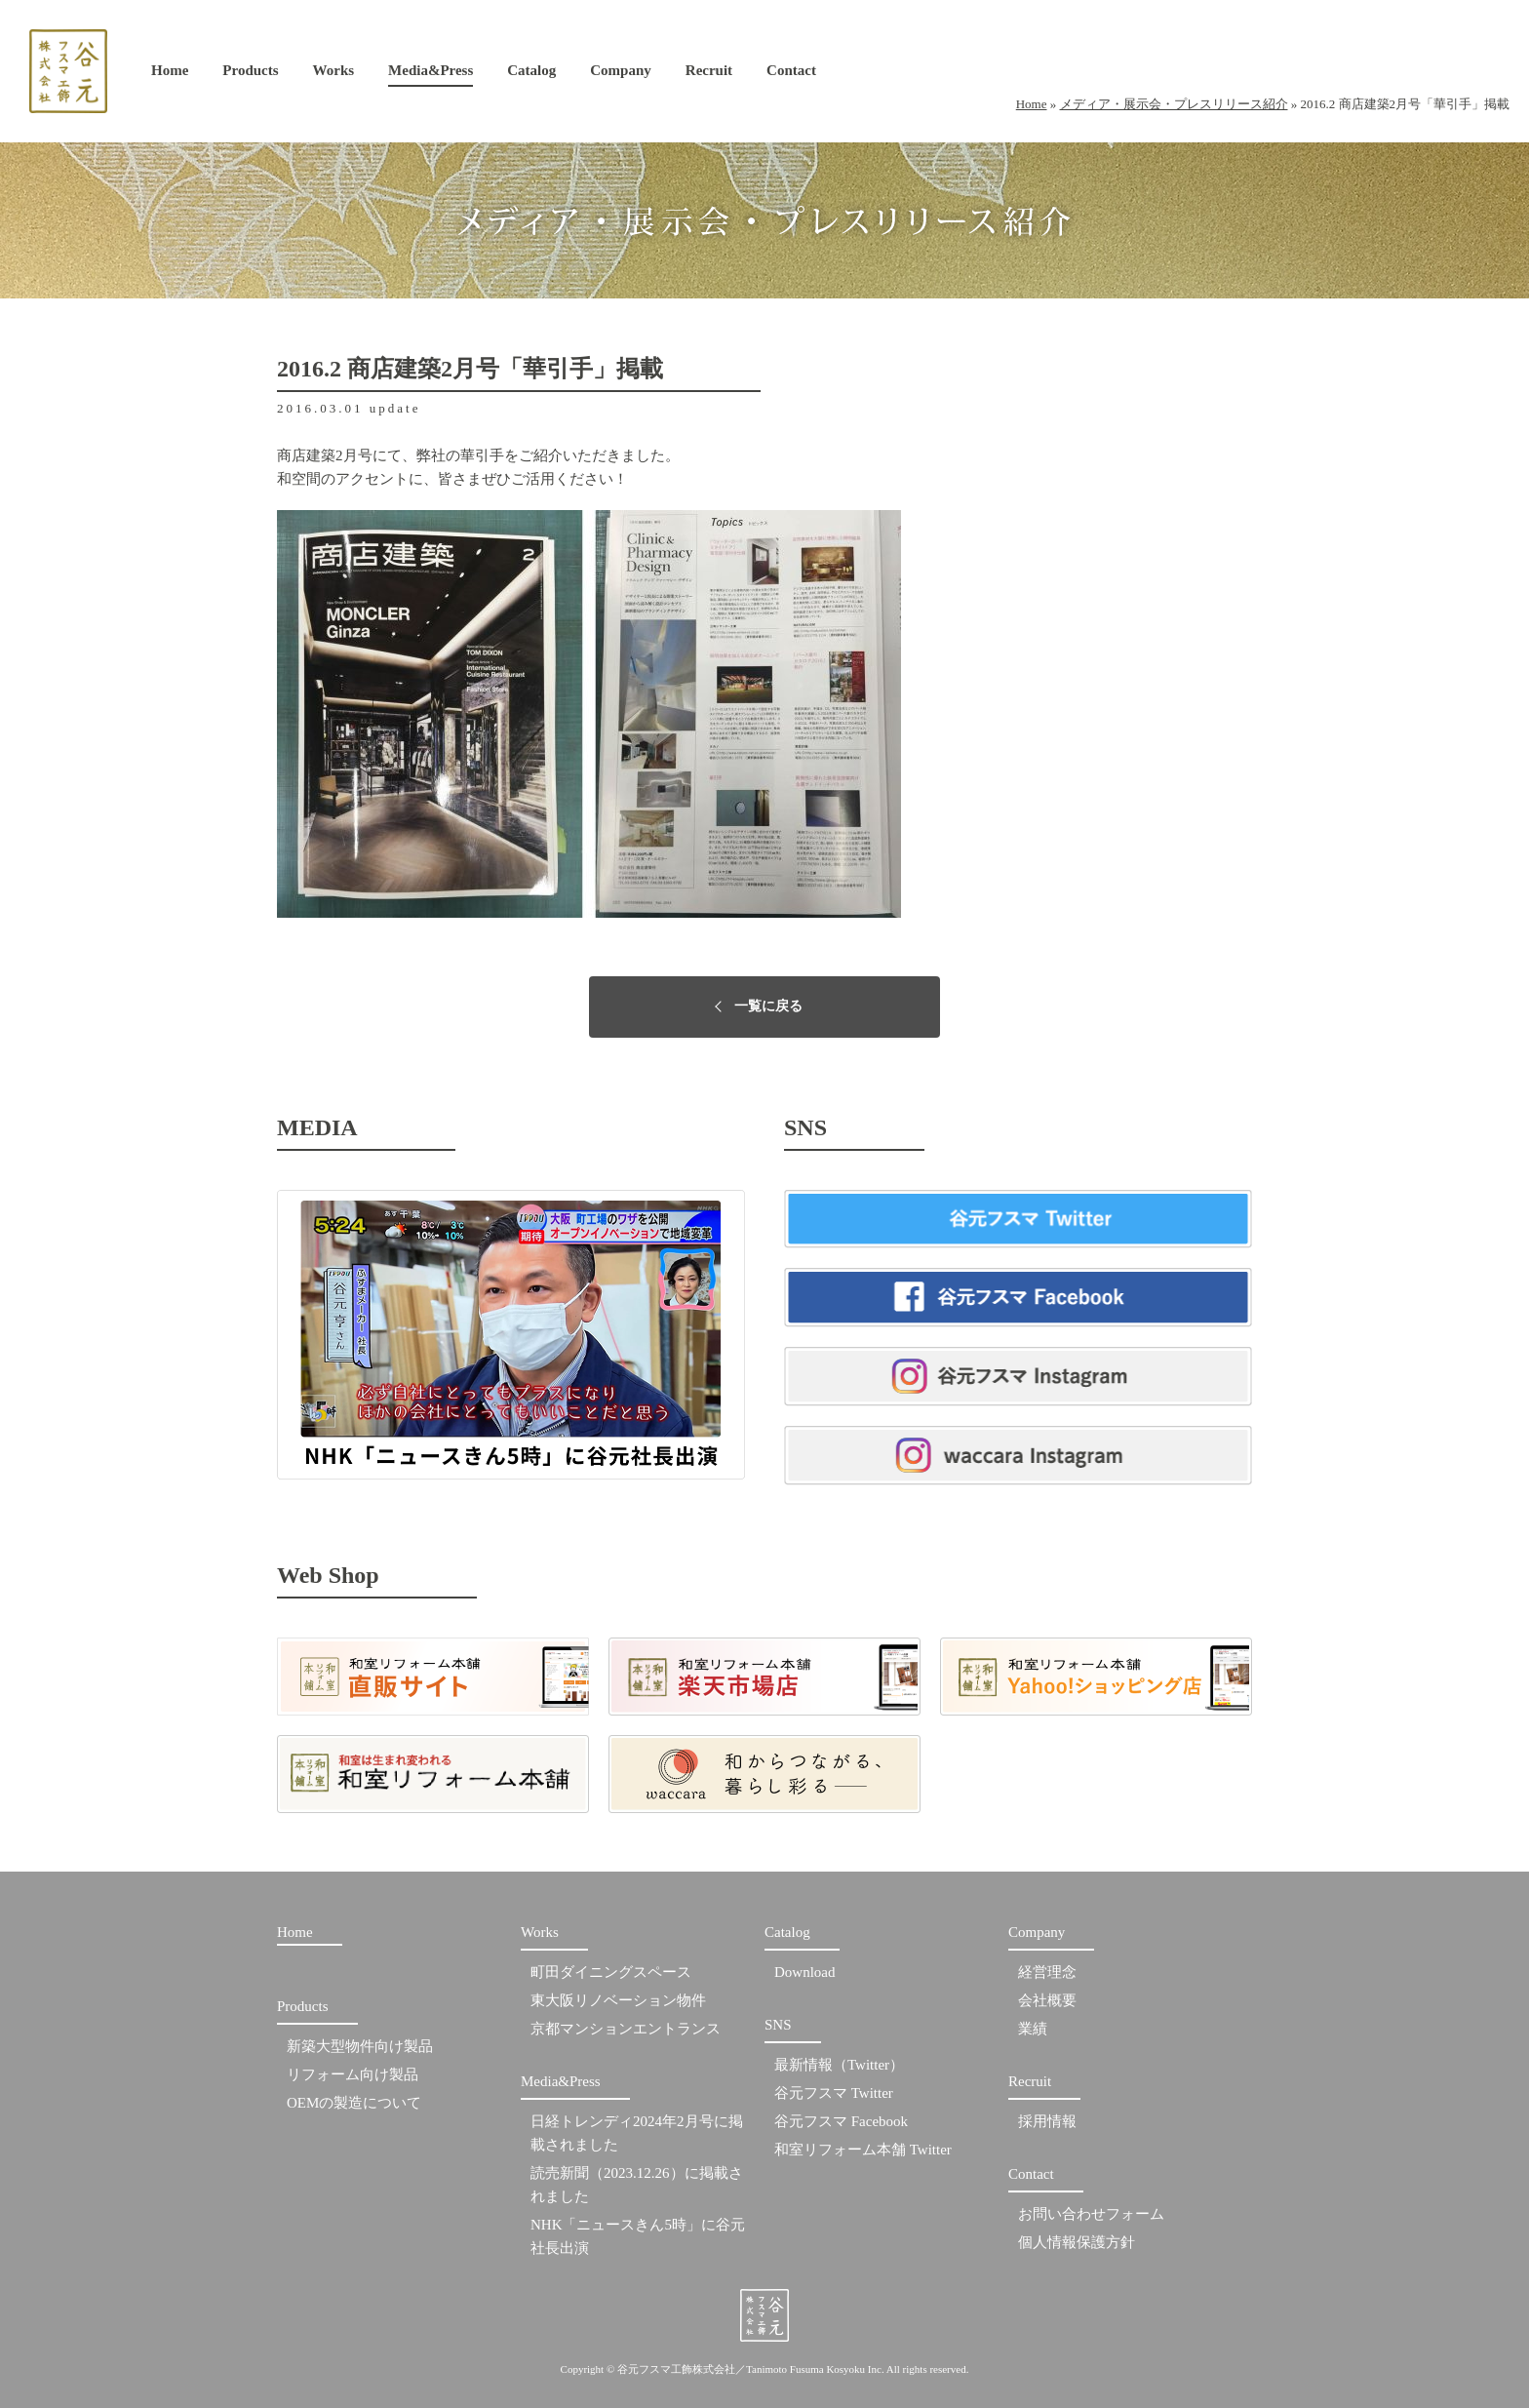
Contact (791, 74)
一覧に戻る (768, 1006)
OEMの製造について (354, 2103)
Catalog (531, 74)
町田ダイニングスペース (610, 1972)
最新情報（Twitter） (839, 2064)
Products (250, 74)
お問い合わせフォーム (1091, 2214)
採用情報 (1047, 2121)
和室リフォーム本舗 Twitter (863, 2149)
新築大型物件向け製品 (360, 2046)
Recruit (709, 74)
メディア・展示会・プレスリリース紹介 (1174, 104)
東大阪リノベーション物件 (618, 2000)
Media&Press (430, 74)
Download (805, 1972)
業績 (1032, 2028)
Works (334, 74)
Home (169, 74)
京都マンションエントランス (625, 2028)
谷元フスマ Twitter (833, 2093)
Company (620, 74)
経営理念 (1047, 1972)
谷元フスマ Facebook (841, 2121)
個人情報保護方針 (1076, 2242)
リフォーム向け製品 (352, 2074)
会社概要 (1047, 2000)
